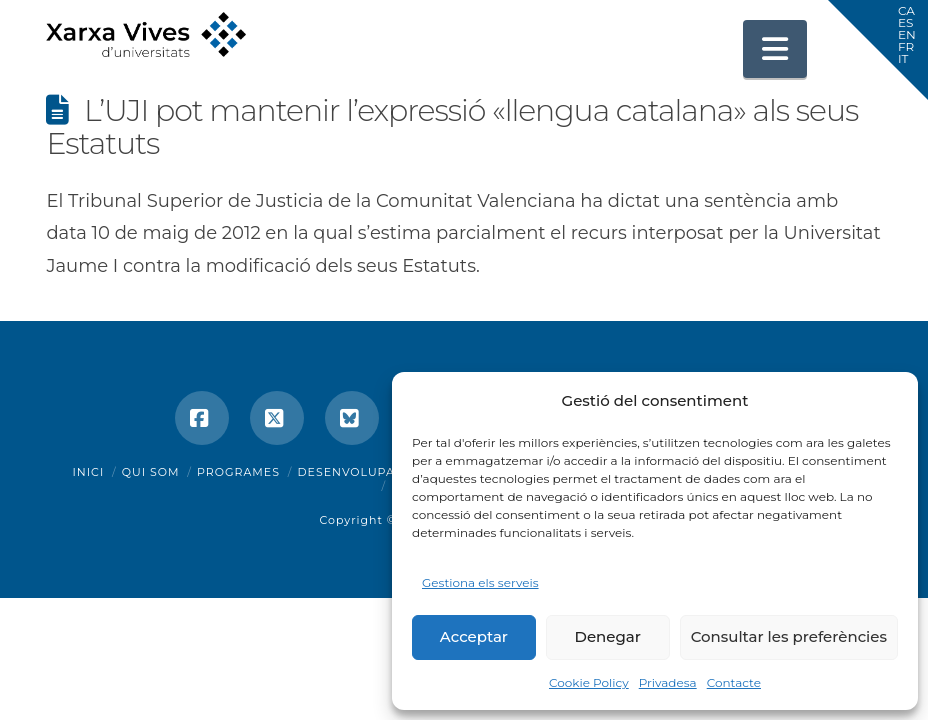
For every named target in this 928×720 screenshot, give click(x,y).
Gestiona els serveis (480, 582)
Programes (238, 472)
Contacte (734, 682)
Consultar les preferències (789, 636)
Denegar (608, 636)
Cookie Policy (589, 682)
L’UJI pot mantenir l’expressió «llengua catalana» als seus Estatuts (452, 127)
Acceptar (474, 636)
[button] (775, 49)
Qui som (151, 472)
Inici (89, 472)
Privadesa (668, 682)
